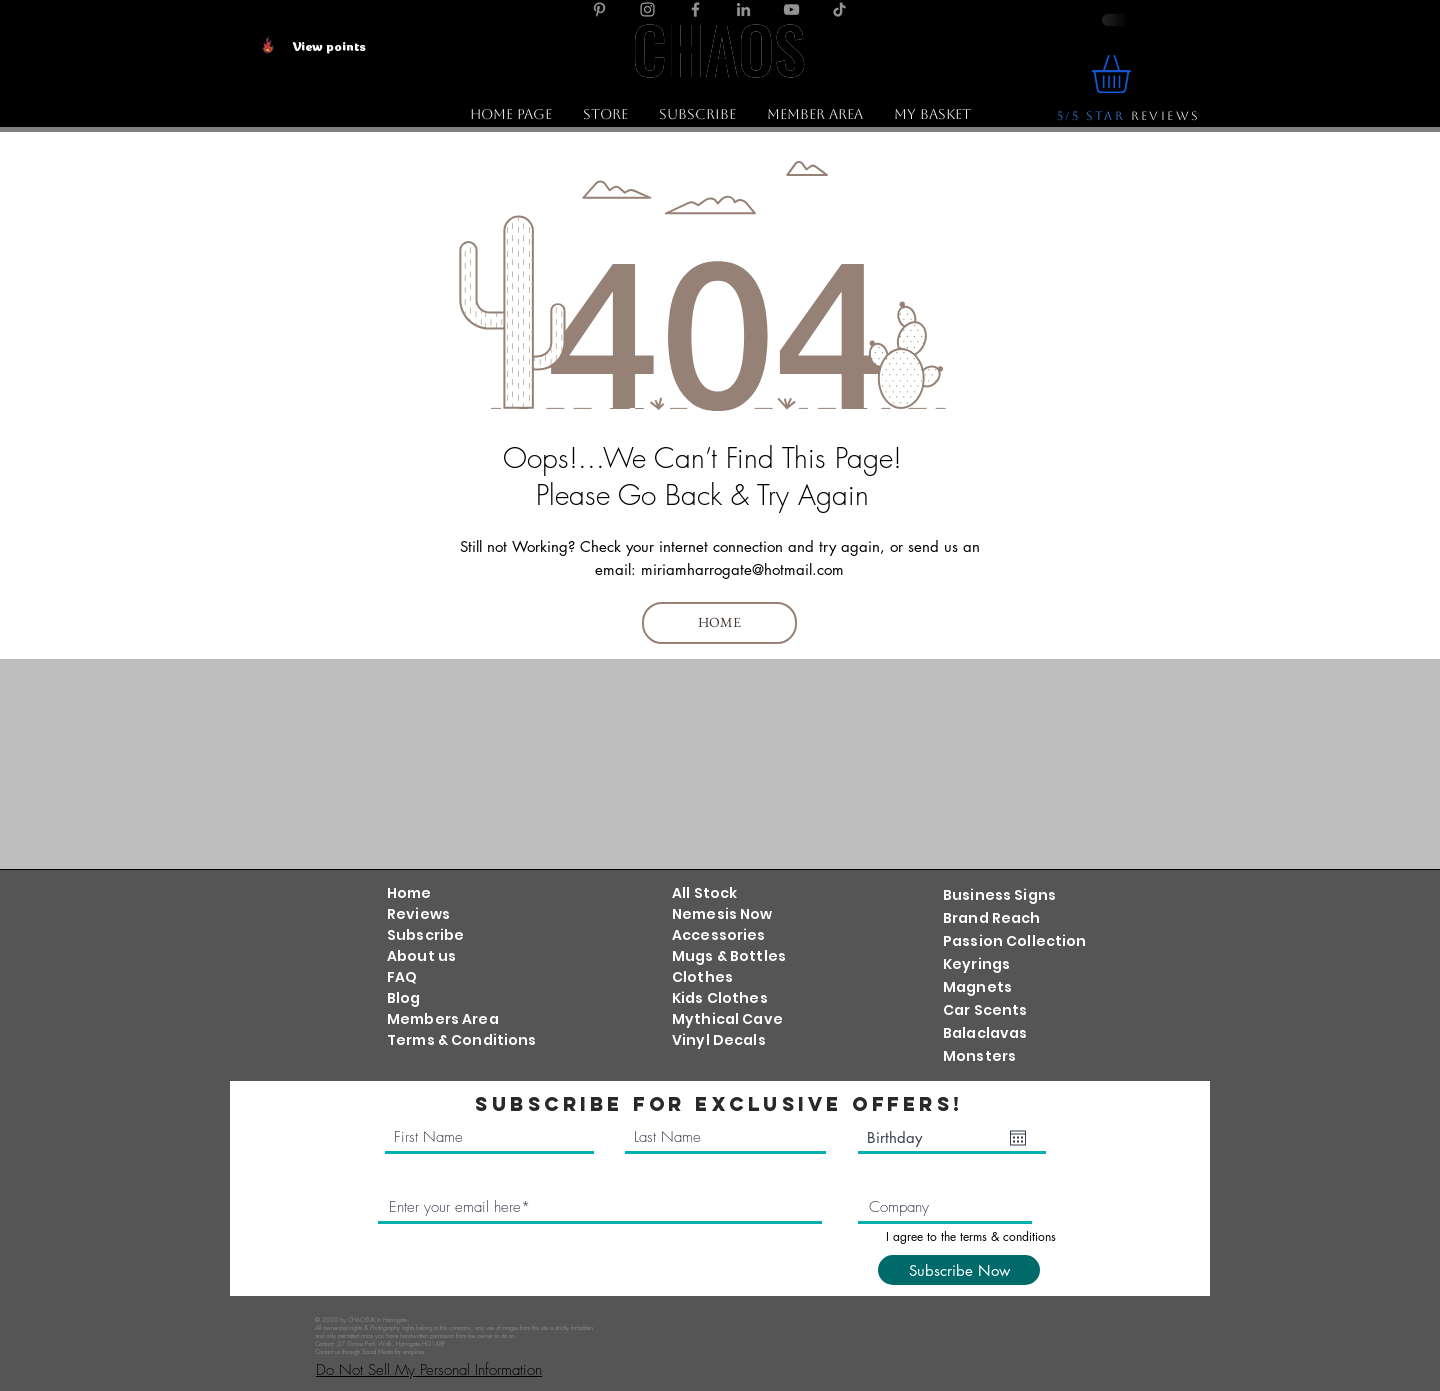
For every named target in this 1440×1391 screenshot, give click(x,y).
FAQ (402, 977)
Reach (1015, 918)
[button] (605, 114)
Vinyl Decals (719, 1040)
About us (421, 956)
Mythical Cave (727, 1019)
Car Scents (985, 1010)
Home (409, 893)
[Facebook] (695, 9)
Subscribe (425, 935)
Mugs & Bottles (729, 956)
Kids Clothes (720, 998)
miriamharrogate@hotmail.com (742, 569)
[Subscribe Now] (959, 1270)
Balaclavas (985, 1033)
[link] (1133, 74)
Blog (404, 998)
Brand (966, 918)
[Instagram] (647, 9)
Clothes (702, 977)
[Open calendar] (1018, 1138)
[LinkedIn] (743, 9)
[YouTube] (791, 9)
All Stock (704, 893)
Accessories (719, 935)
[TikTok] (839, 9)
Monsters (979, 1056)
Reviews (418, 914)
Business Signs (999, 895)
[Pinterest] (599, 9)
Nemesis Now (722, 914)
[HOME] (719, 623)
